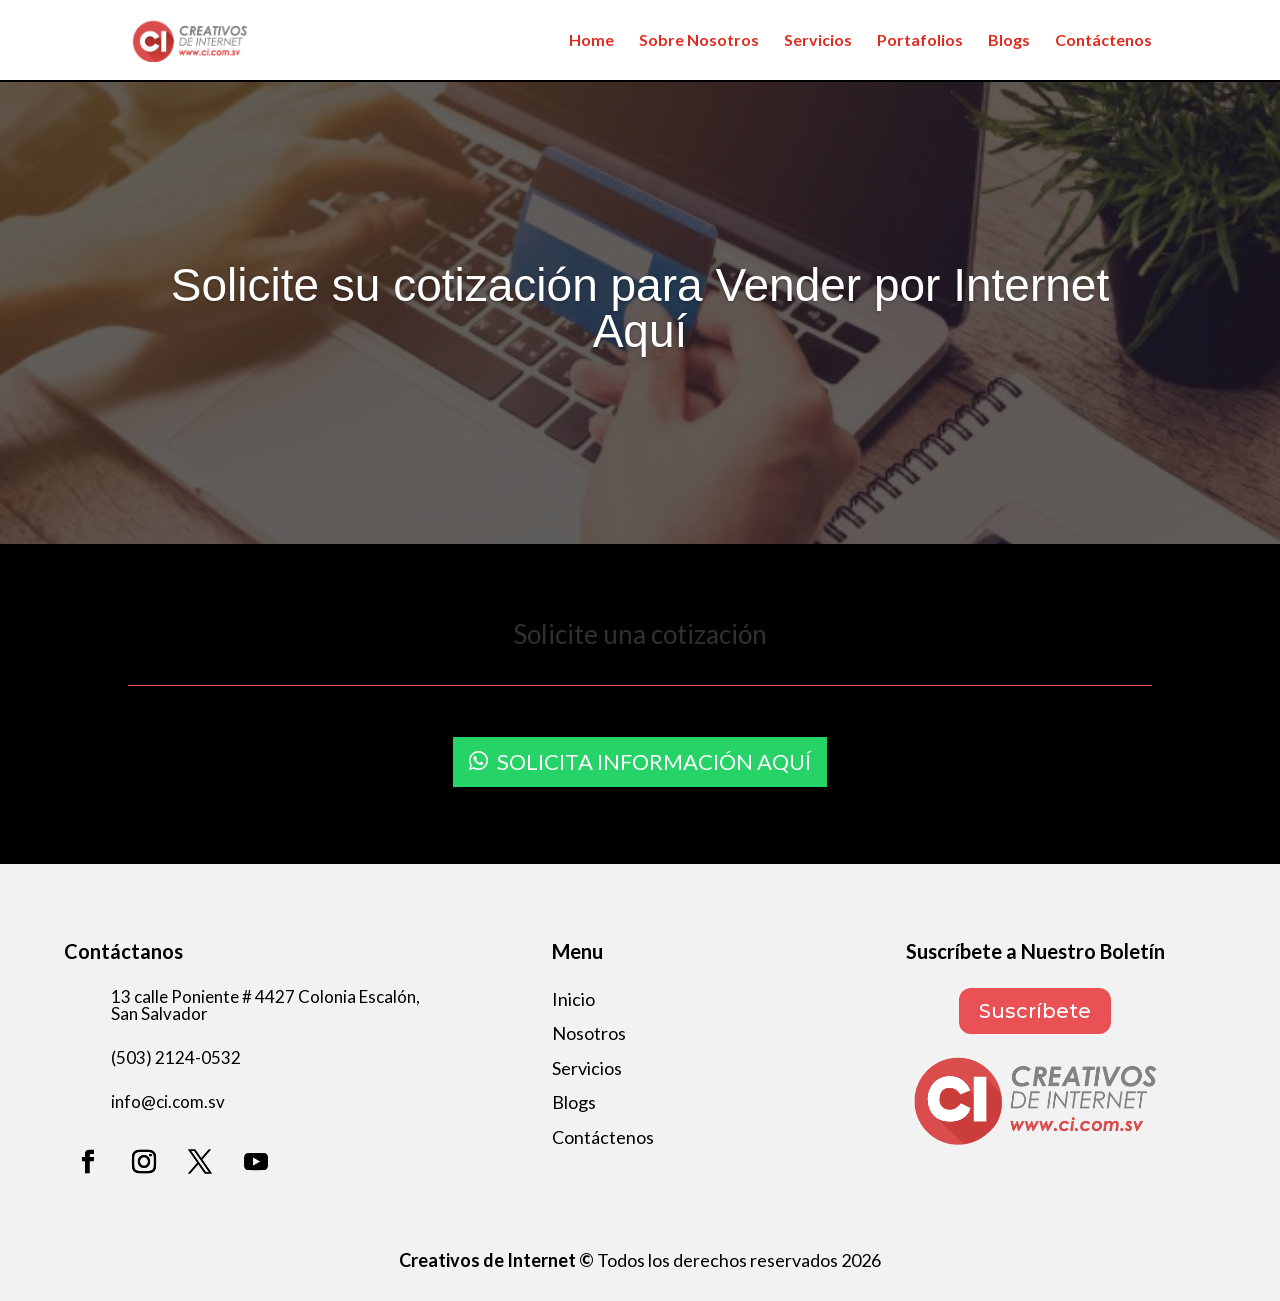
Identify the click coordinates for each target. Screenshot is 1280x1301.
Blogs (1009, 41)
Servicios (818, 41)
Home (591, 41)
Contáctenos (1103, 41)
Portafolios (920, 41)
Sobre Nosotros (699, 41)
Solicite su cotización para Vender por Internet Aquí (640, 308)
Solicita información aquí (654, 761)
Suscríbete (1035, 1011)
